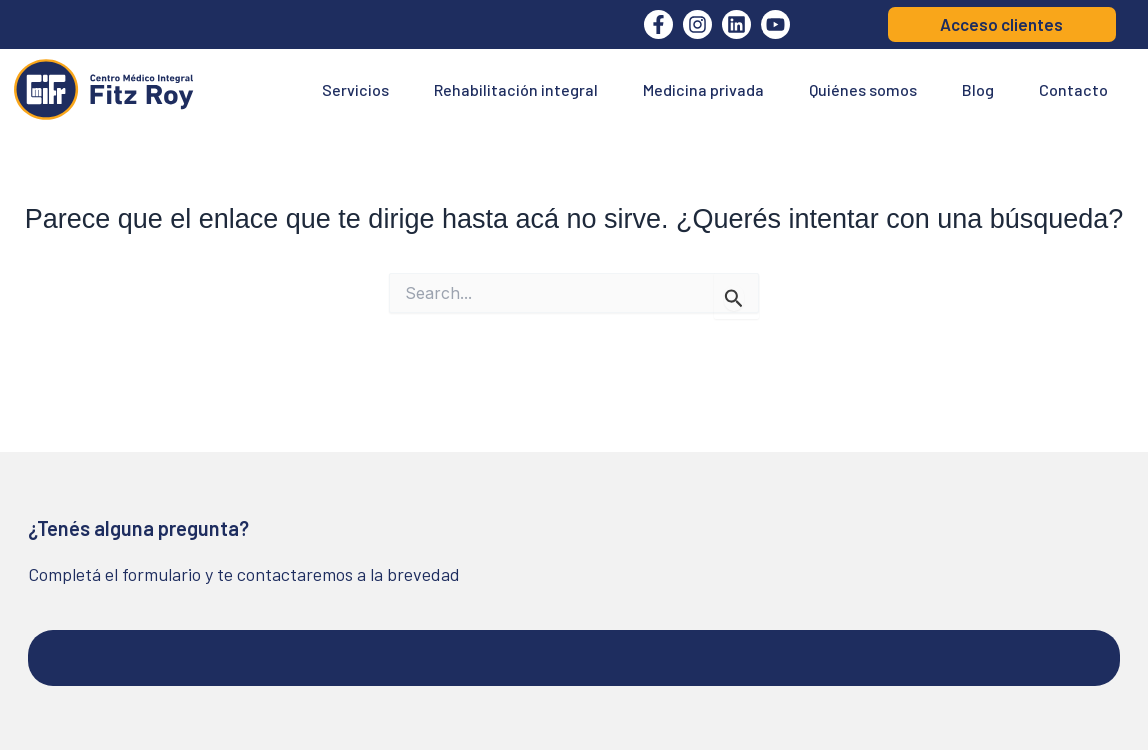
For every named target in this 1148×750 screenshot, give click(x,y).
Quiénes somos (863, 89)
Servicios (355, 89)
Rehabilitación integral (516, 89)
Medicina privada (703, 89)
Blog (978, 89)
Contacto (1073, 89)
